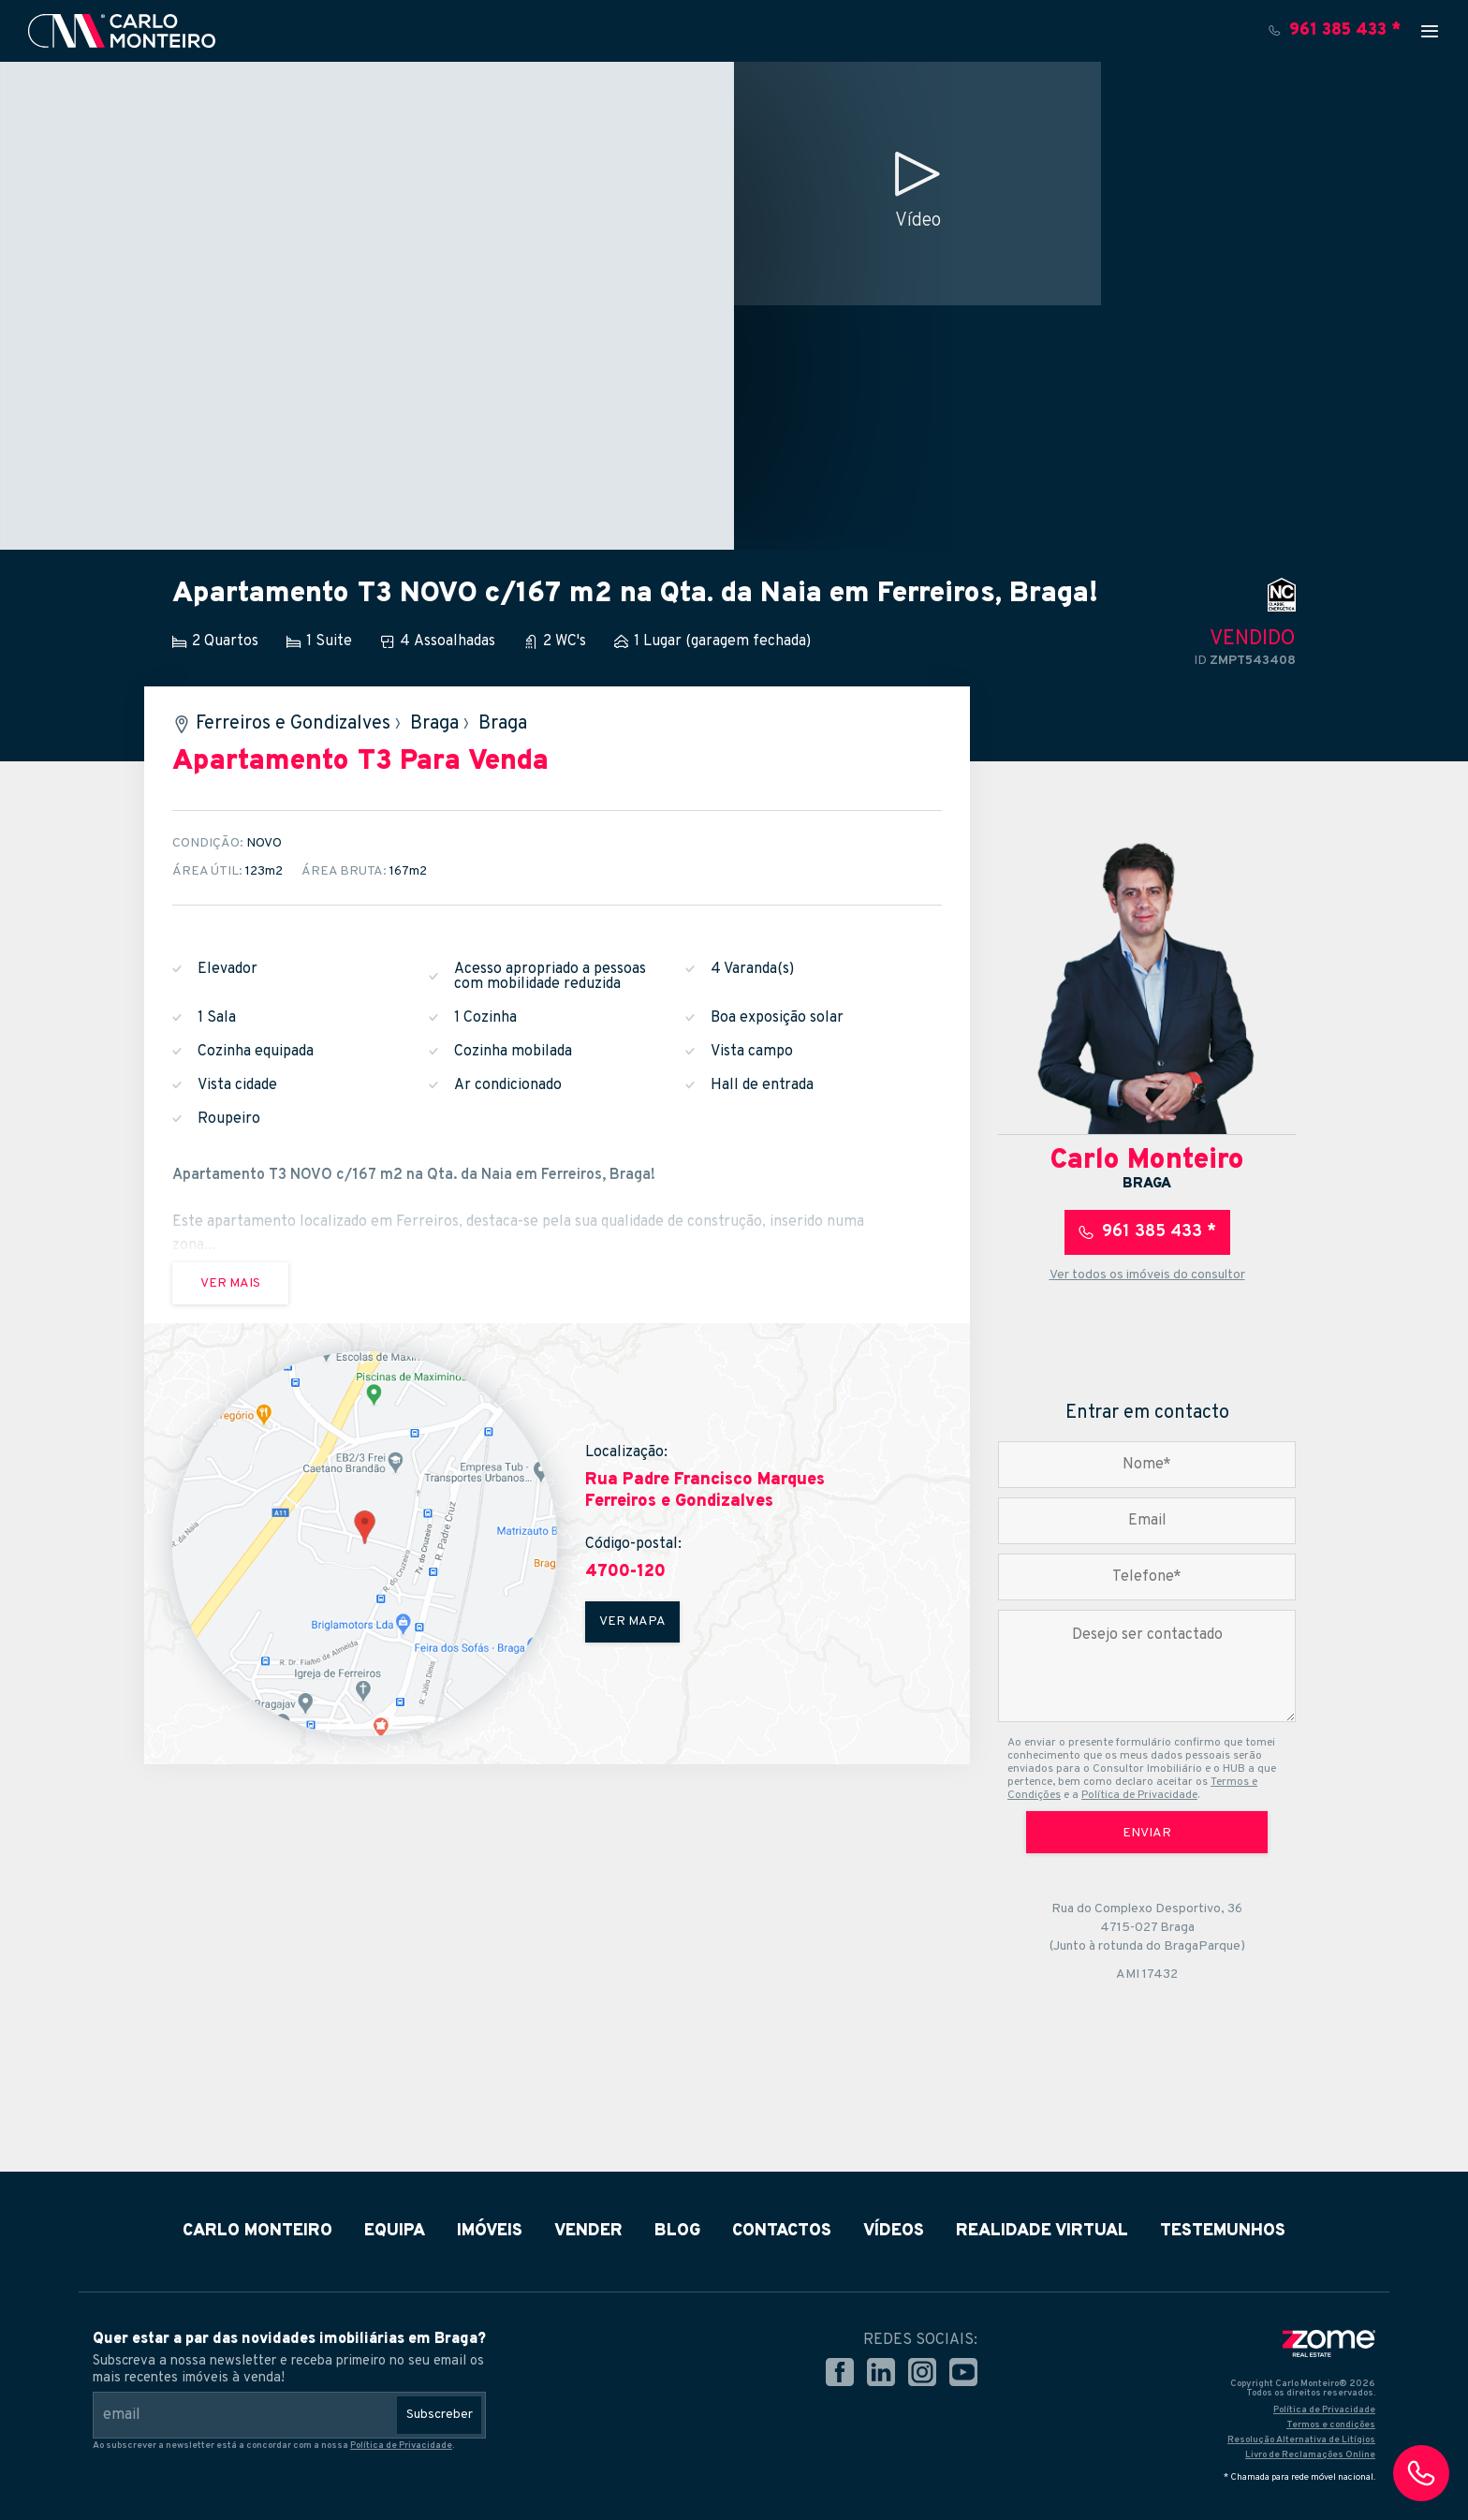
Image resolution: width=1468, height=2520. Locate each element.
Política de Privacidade (1139, 1795)
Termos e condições (1330, 2425)
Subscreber (439, 2415)
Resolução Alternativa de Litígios (1301, 2440)
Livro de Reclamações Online (1310, 2455)
